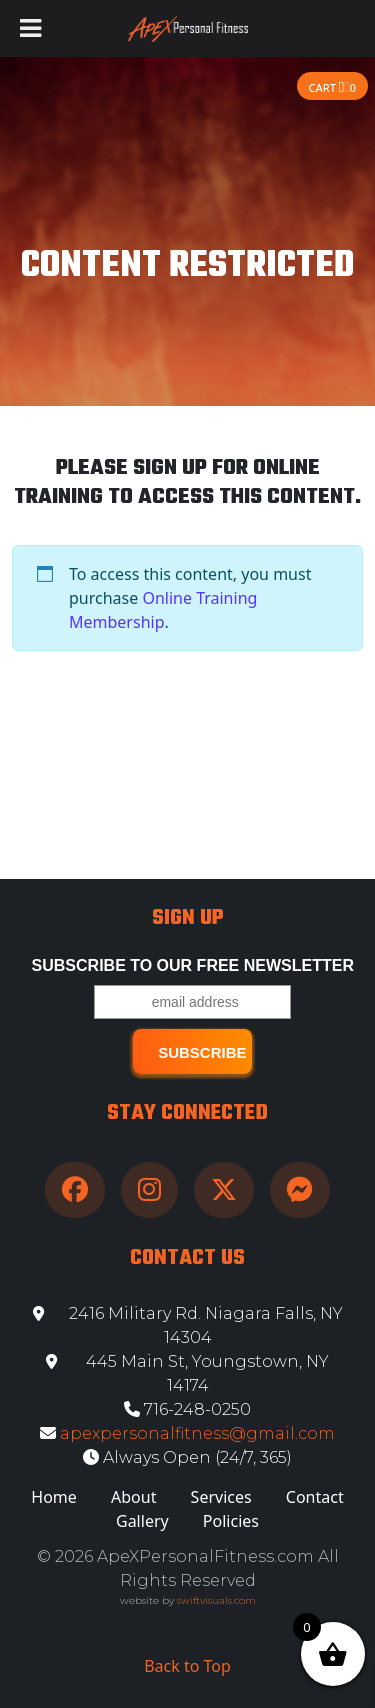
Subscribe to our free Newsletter (193, 965)
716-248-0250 (187, 1409)
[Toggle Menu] (30, 28)
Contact (315, 1497)
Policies (231, 1521)
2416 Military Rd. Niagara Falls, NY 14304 (188, 1325)
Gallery (142, 1521)
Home (54, 1497)
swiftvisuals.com (216, 1600)
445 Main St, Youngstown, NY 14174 (187, 1373)
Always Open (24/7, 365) (187, 1457)
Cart (332, 87)
